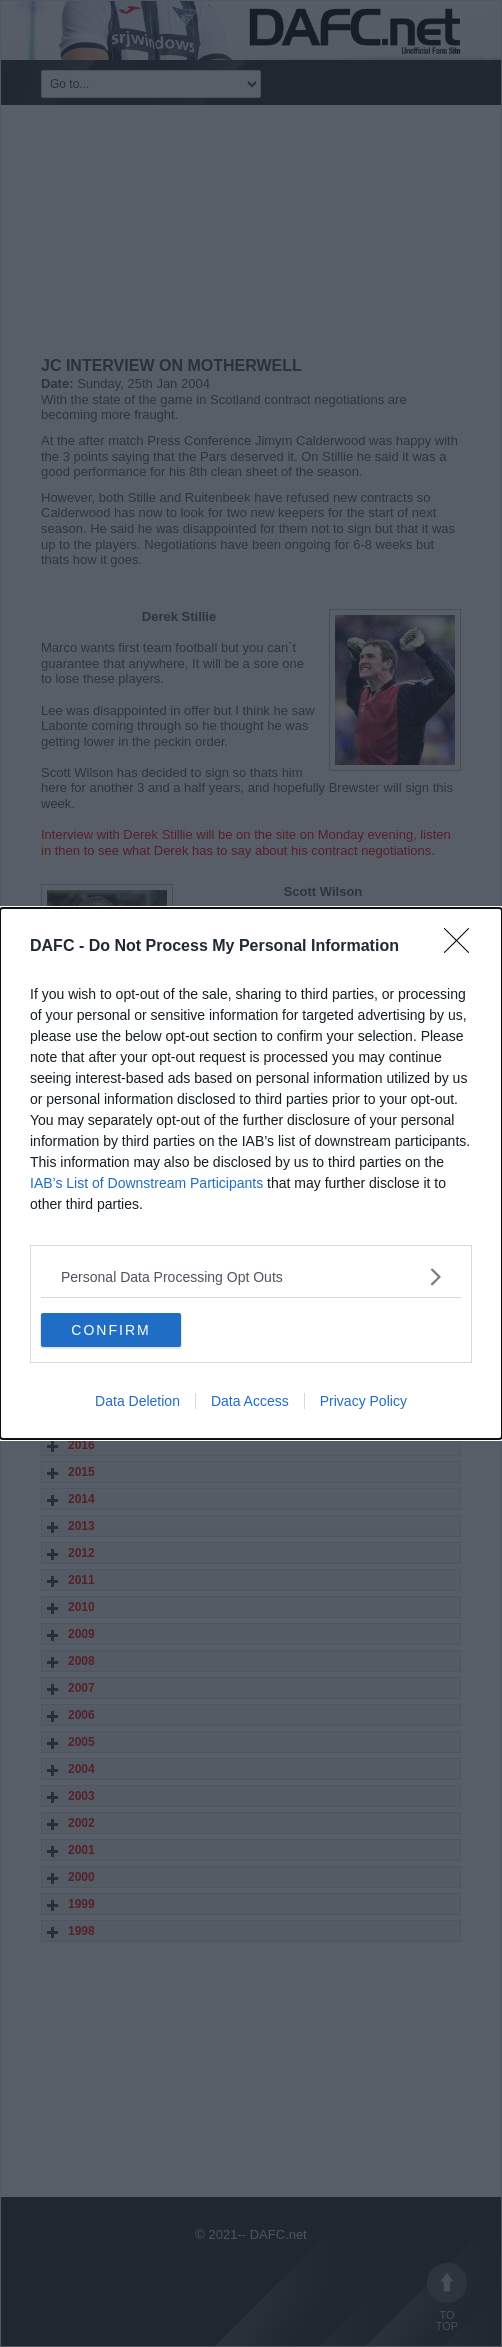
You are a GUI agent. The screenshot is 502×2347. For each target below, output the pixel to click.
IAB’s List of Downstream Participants (146, 1183)
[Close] (463, 947)
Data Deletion (137, 1401)
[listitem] (251, 1276)
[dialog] (251, 1173)
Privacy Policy (363, 1401)
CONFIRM (110, 1329)
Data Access (250, 1401)
